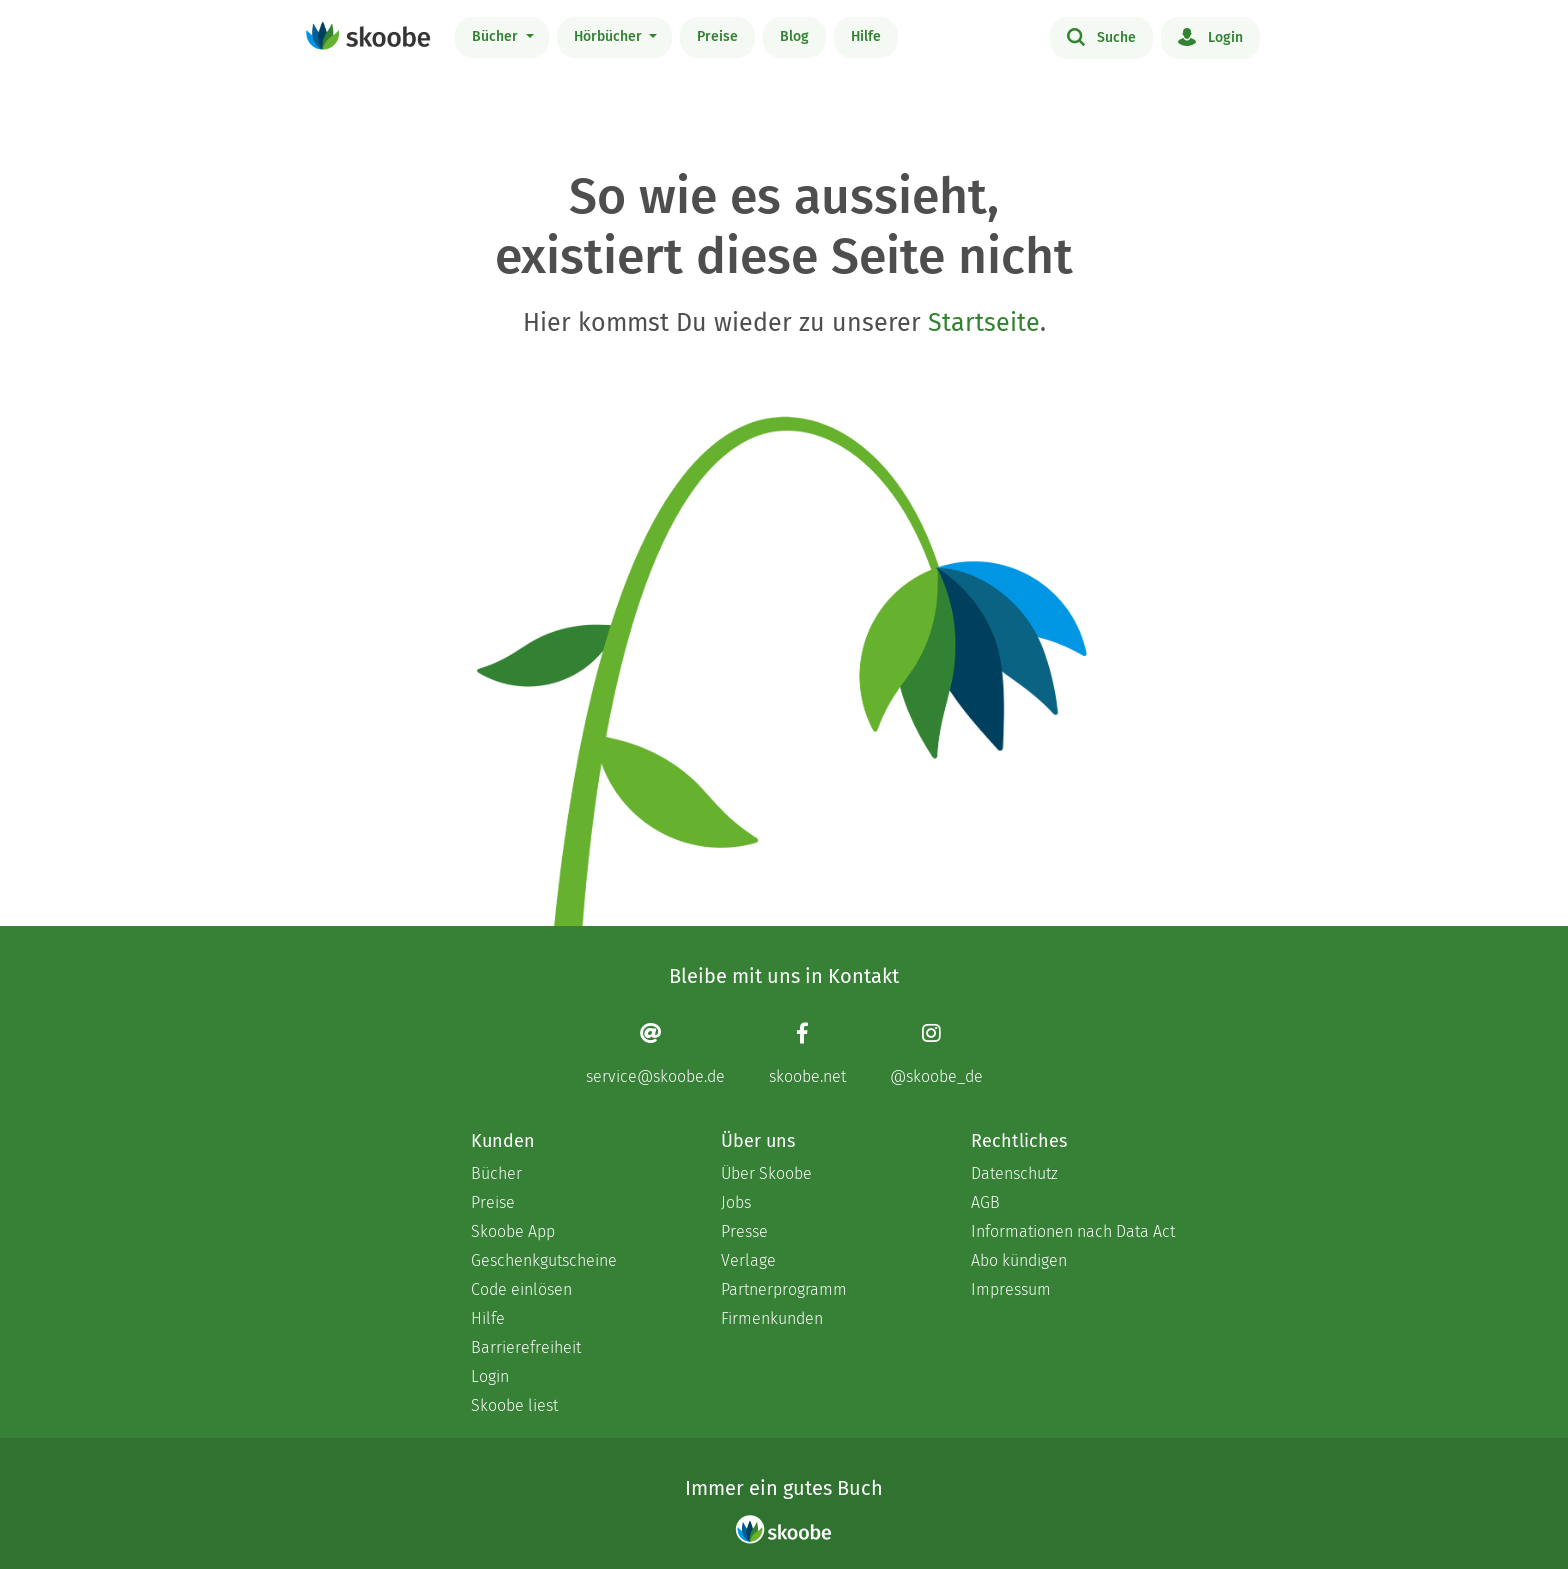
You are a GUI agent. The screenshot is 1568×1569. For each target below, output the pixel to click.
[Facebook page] (807, 1053)
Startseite (984, 323)
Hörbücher (610, 36)
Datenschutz (1014, 1173)
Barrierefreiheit (526, 1347)
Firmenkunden (772, 1318)
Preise (717, 36)
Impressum (1011, 1289)
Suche (1101, 36)
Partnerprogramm (784, 1289)
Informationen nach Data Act (1073, 1231)
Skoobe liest (514, 1405)
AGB (985, 1202)
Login (1210, 36)
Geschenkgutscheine (544, 1260)
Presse (744, 1231)
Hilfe (866, 36)
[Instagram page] (936, 1053)
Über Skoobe (766, 1173)
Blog (794, 36)
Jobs (736, 1202)
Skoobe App (513, 1231)
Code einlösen (521, 1289)
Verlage (748, 1260)
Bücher (497, 36)
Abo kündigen (1019, 1260)
